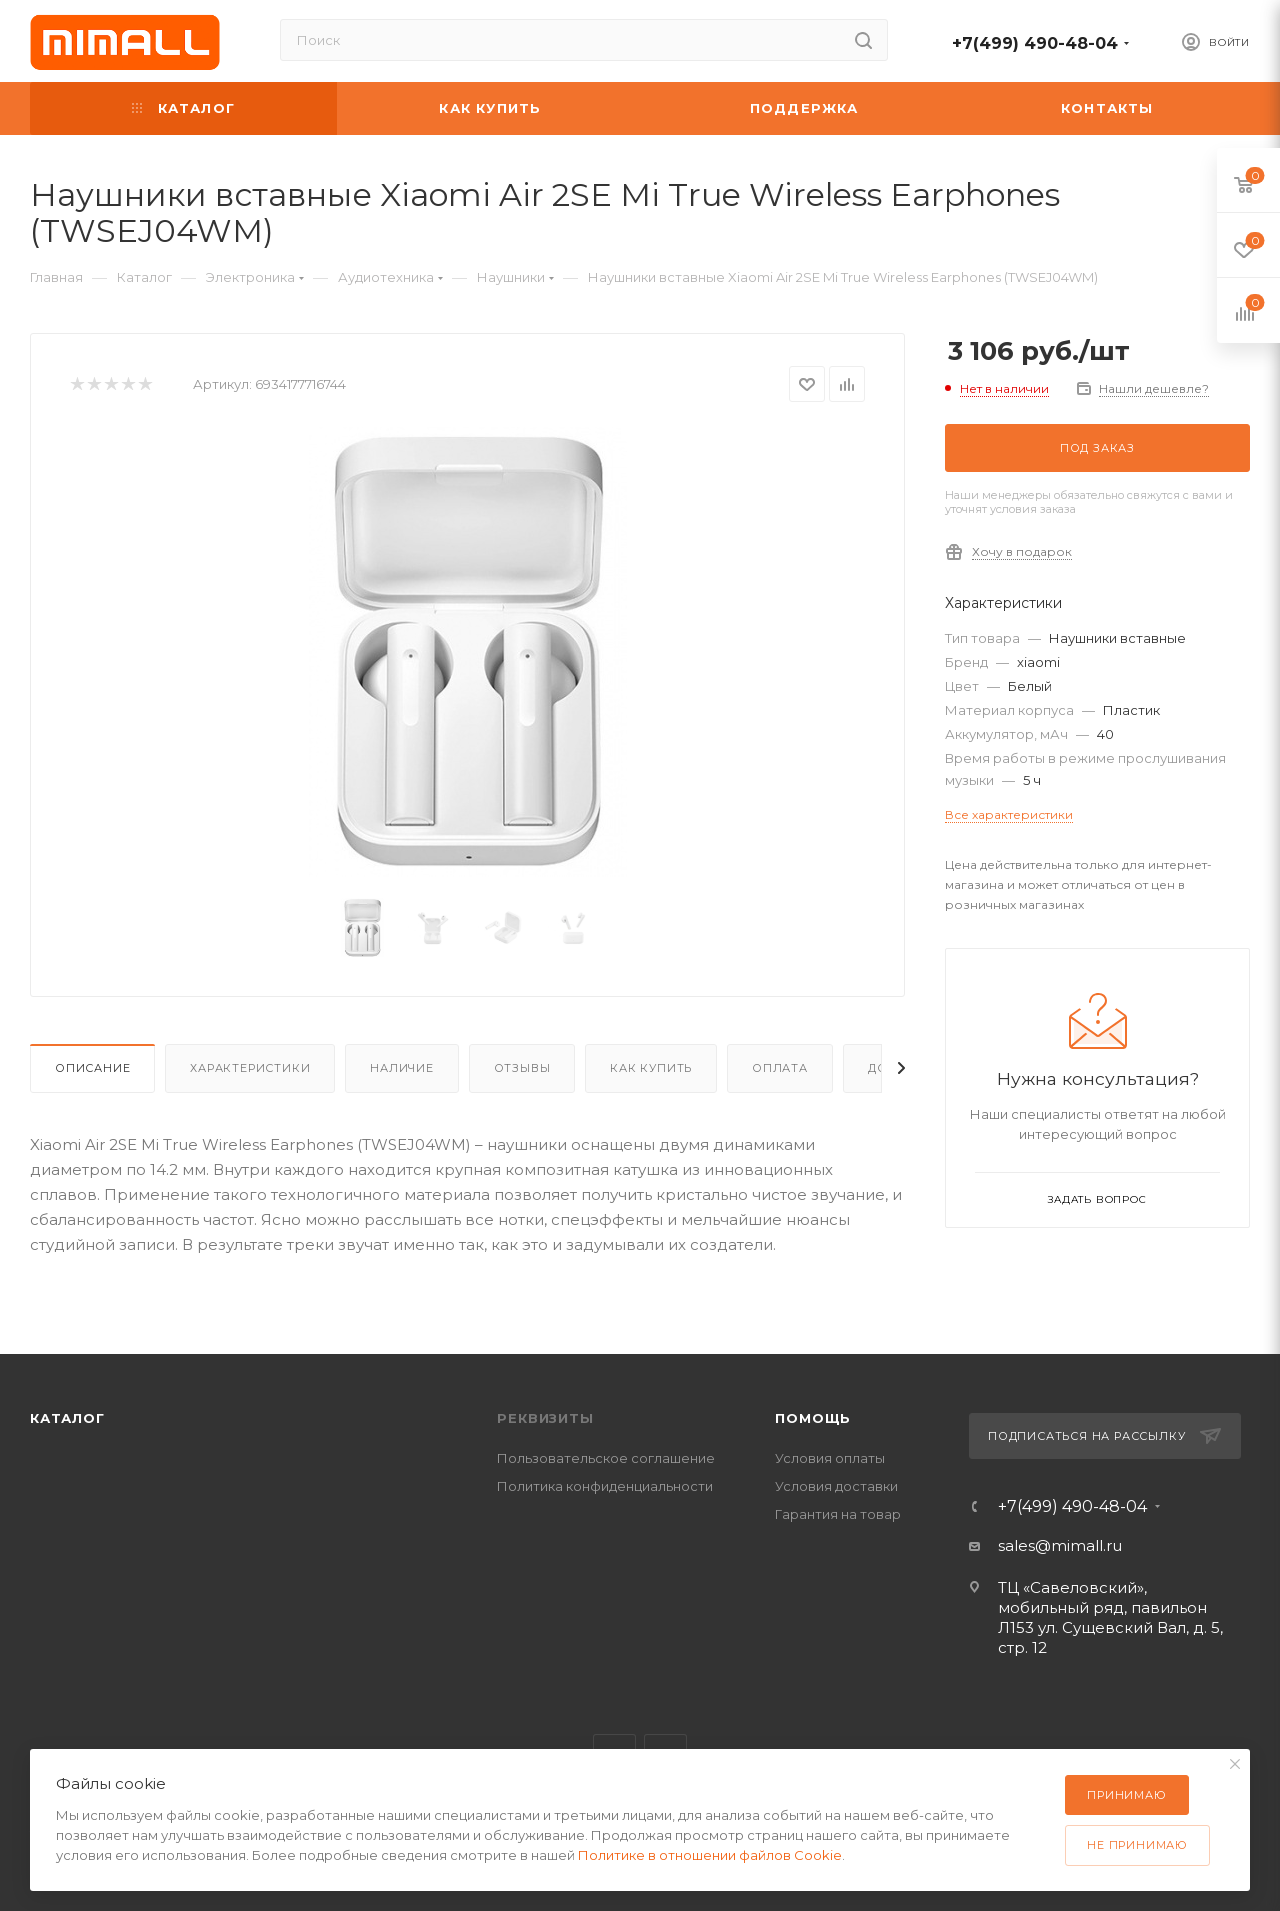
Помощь (813, 1418)
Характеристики (250, 1068)
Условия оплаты (830, 1458)
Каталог (67, 1418)
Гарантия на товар (838, 1514)
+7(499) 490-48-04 (1035, 43)
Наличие (402, 1068)
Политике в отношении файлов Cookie (710, 1855)
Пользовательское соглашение (606, 1458)
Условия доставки (836, 1486)
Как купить (651, 1068)
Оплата (780, 1068)
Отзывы (522, 1068)
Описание (92, 1068)
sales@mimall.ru (1060, 1545)
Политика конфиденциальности (605, 1486)
